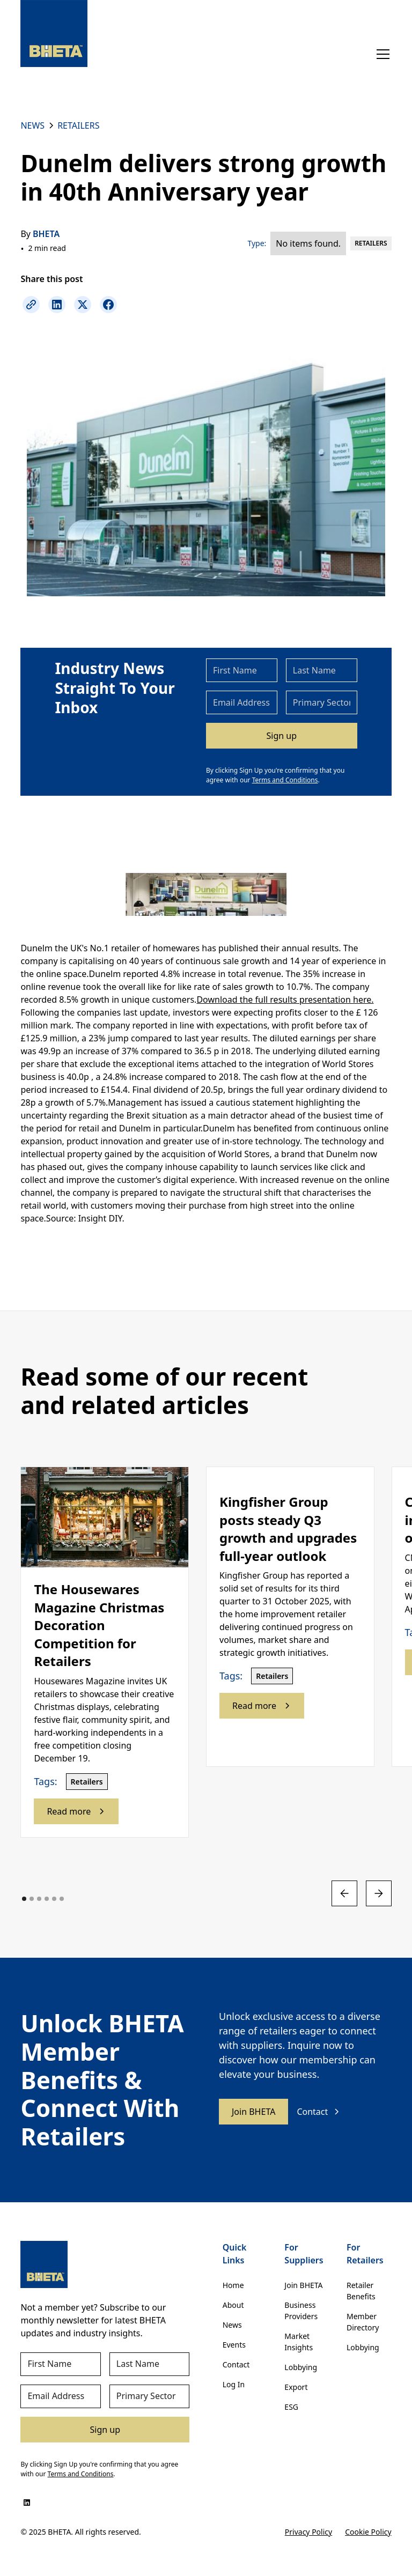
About (233, 2305)
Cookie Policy (368, 2532)
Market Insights (298, 2341)
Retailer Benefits (361, 2290)
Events (234, 2345)
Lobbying (300, 2367)
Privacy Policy (308, 2532)
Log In (234, 2384)
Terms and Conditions (285, 779)
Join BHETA (253, 2112)
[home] (53, 33)
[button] (381, 54)
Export (295, 2387)
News (232, 2325)
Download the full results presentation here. (284, 999)
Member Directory (363, 2322)
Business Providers (301, 2310)
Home (233, 2285)
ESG (291, 2407)
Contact (236, 2364)
